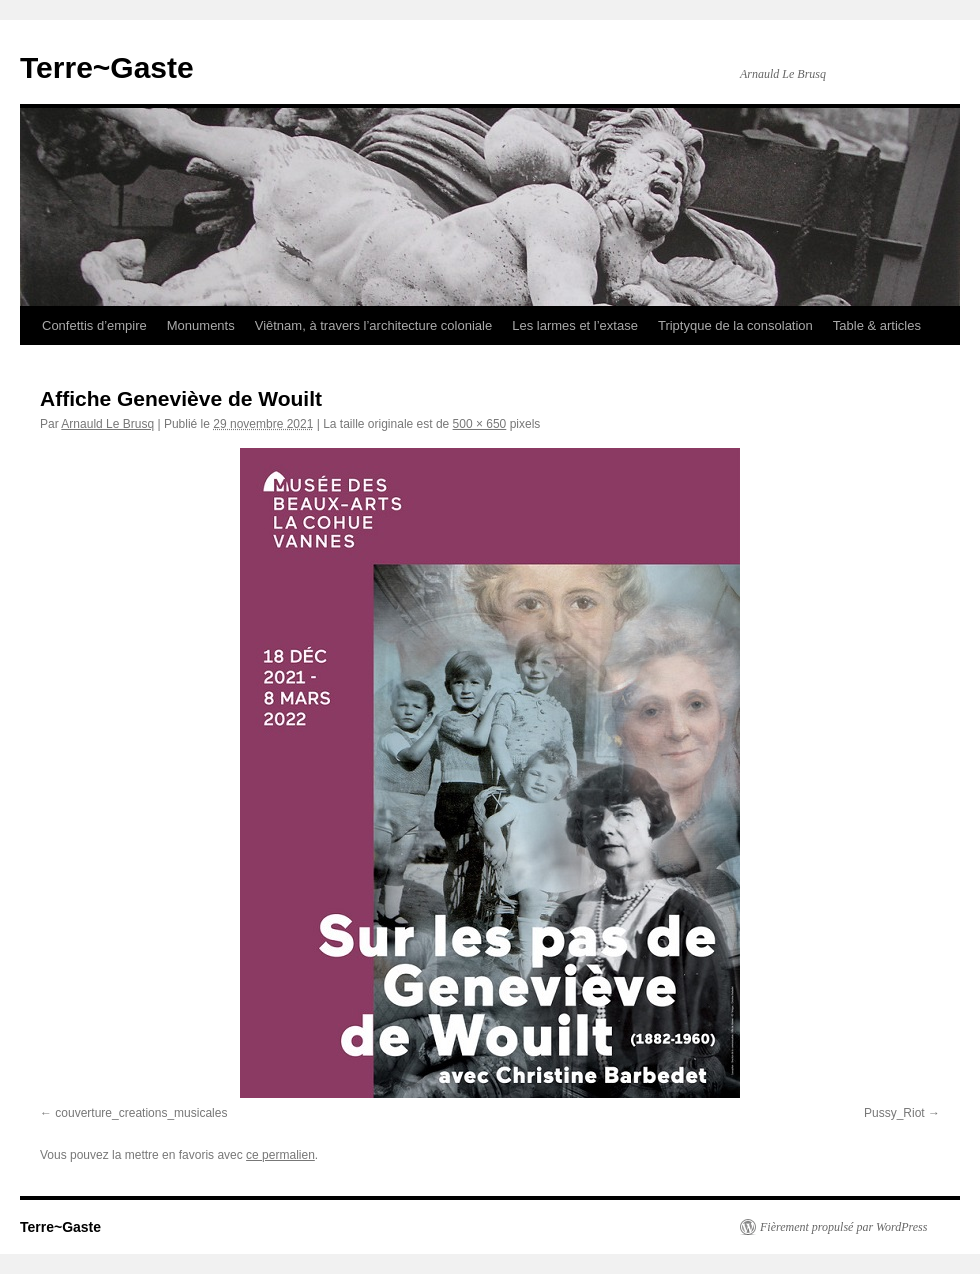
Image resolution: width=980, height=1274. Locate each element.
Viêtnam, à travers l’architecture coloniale (374, 325)
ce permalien (280, 1155)
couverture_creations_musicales (141, 1113)
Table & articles (877, 325)
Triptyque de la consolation (735, 325)
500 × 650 (480, 424)
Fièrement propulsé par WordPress (843, 1227)
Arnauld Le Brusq (107, 424)
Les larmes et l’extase (575, 325)
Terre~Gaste (107, 67)
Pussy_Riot (894, 1113)
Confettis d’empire (94, 325)
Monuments (201, 325)
